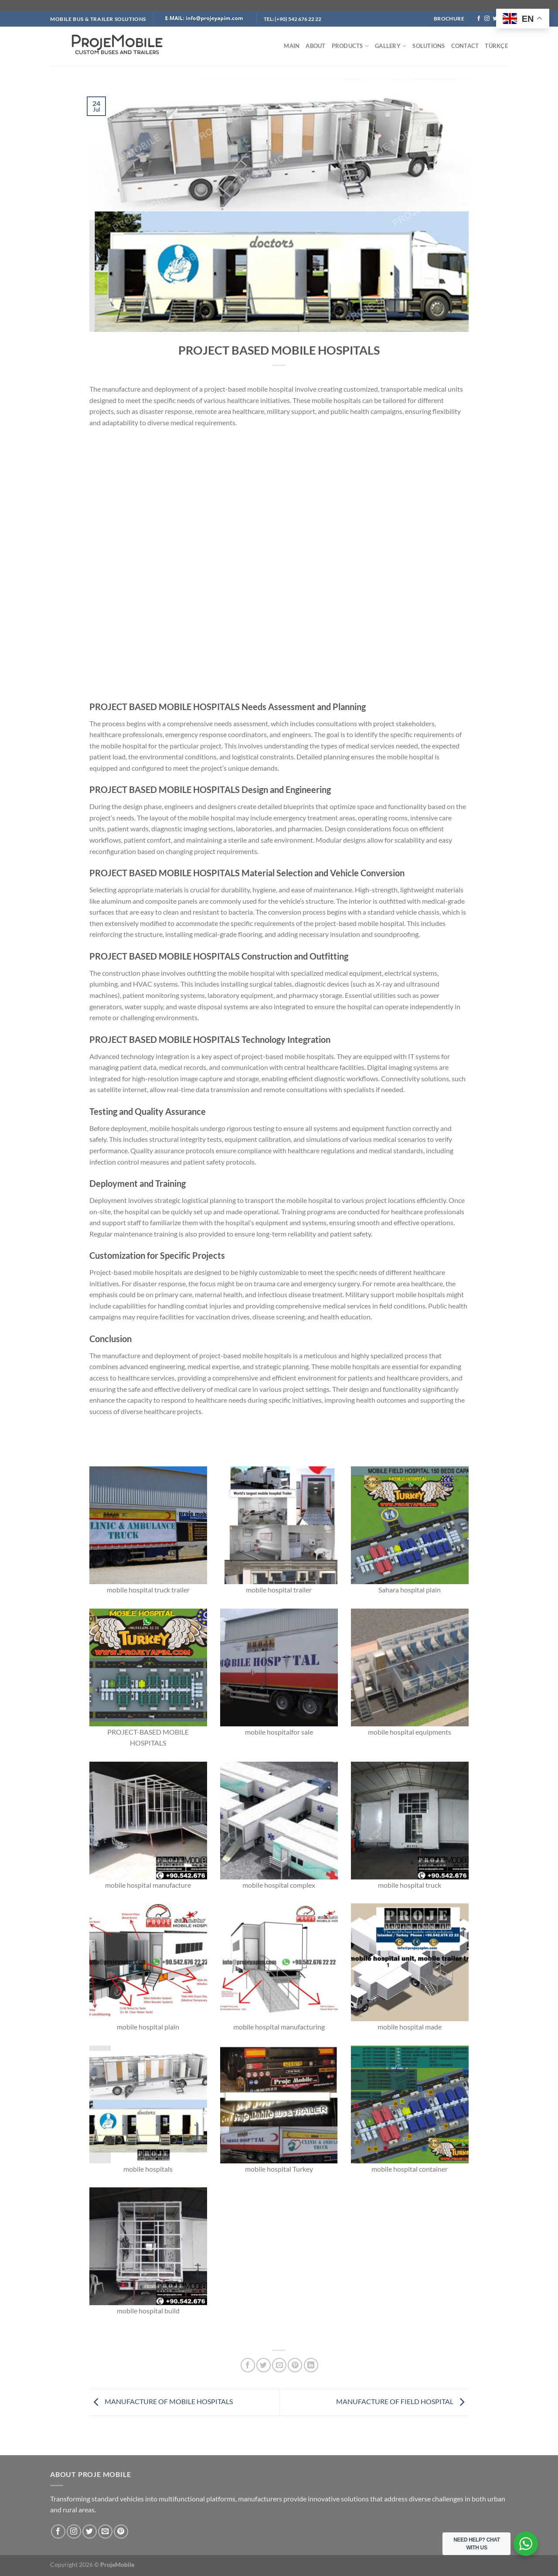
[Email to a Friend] (279, 2365)
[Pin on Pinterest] (295, 2365)
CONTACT (465, 45)
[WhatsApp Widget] (526, 2544)
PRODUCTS (350, 46)
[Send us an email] (105, 2532)
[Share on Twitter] (263, 2365)
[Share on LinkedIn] (311, 2365)
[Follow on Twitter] (495, 19)
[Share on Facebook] (248, 2365)
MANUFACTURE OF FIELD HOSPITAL (402, 2401)
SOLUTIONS (428, 45)
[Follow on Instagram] (487, 19)
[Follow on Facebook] (478, 19)
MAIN (291, 45)
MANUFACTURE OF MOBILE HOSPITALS (161, 2401)
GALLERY (390, 46)
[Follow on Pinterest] (121, 2532)
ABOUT (315, 45)
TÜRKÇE (496, 45)
